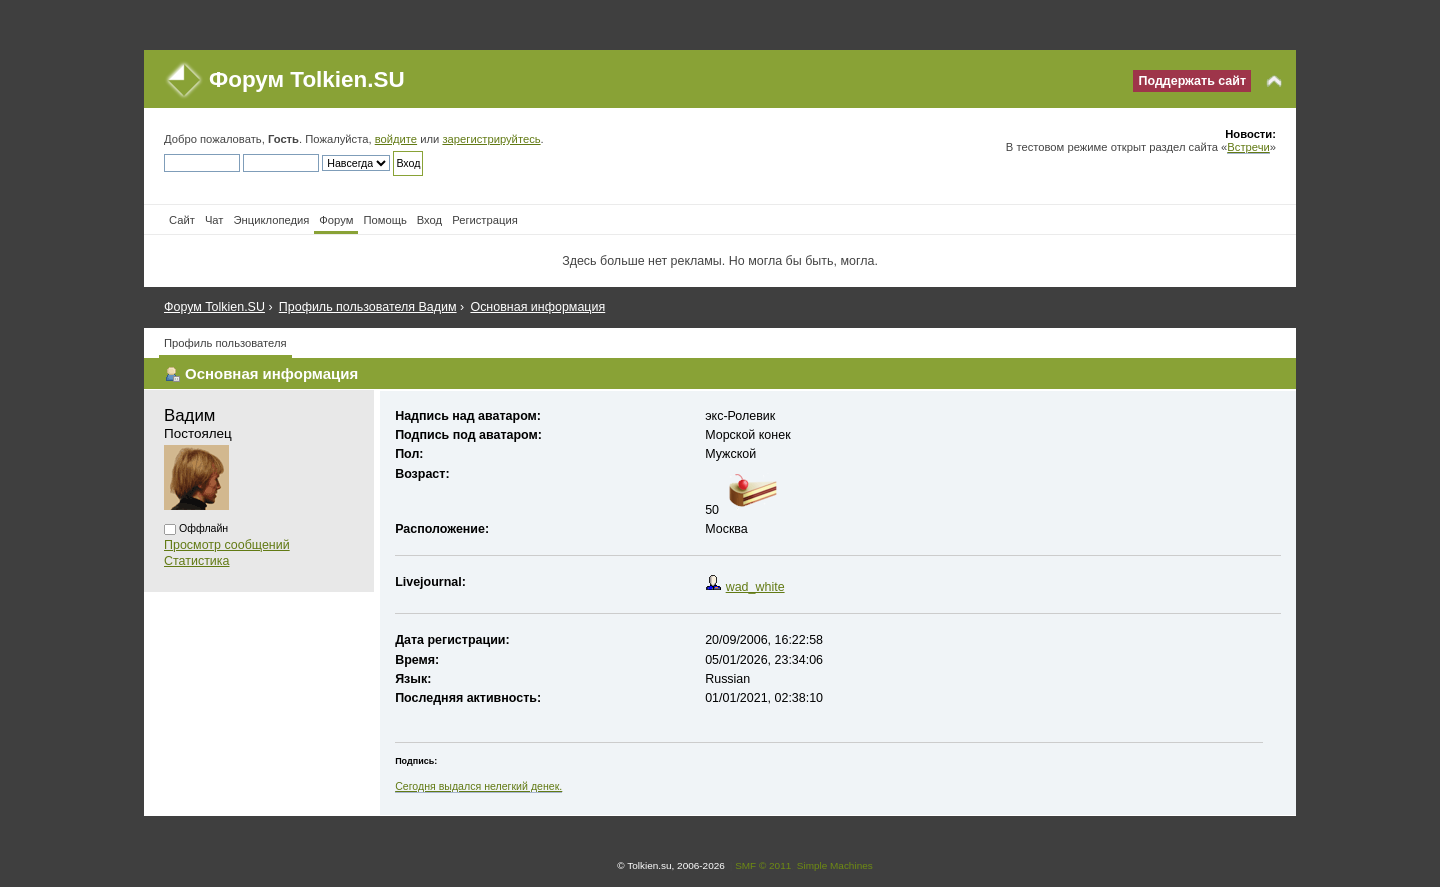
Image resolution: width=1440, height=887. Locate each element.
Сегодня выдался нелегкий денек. (478, 786)
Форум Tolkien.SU (307, 79)
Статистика (197, 561)
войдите (396, 139)
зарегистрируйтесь (491, 139)
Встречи (1248, 147)
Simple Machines (835, 865)
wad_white (755, 587)
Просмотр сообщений (227, 545)
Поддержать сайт (1192, 81)
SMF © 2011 (763, 865)
